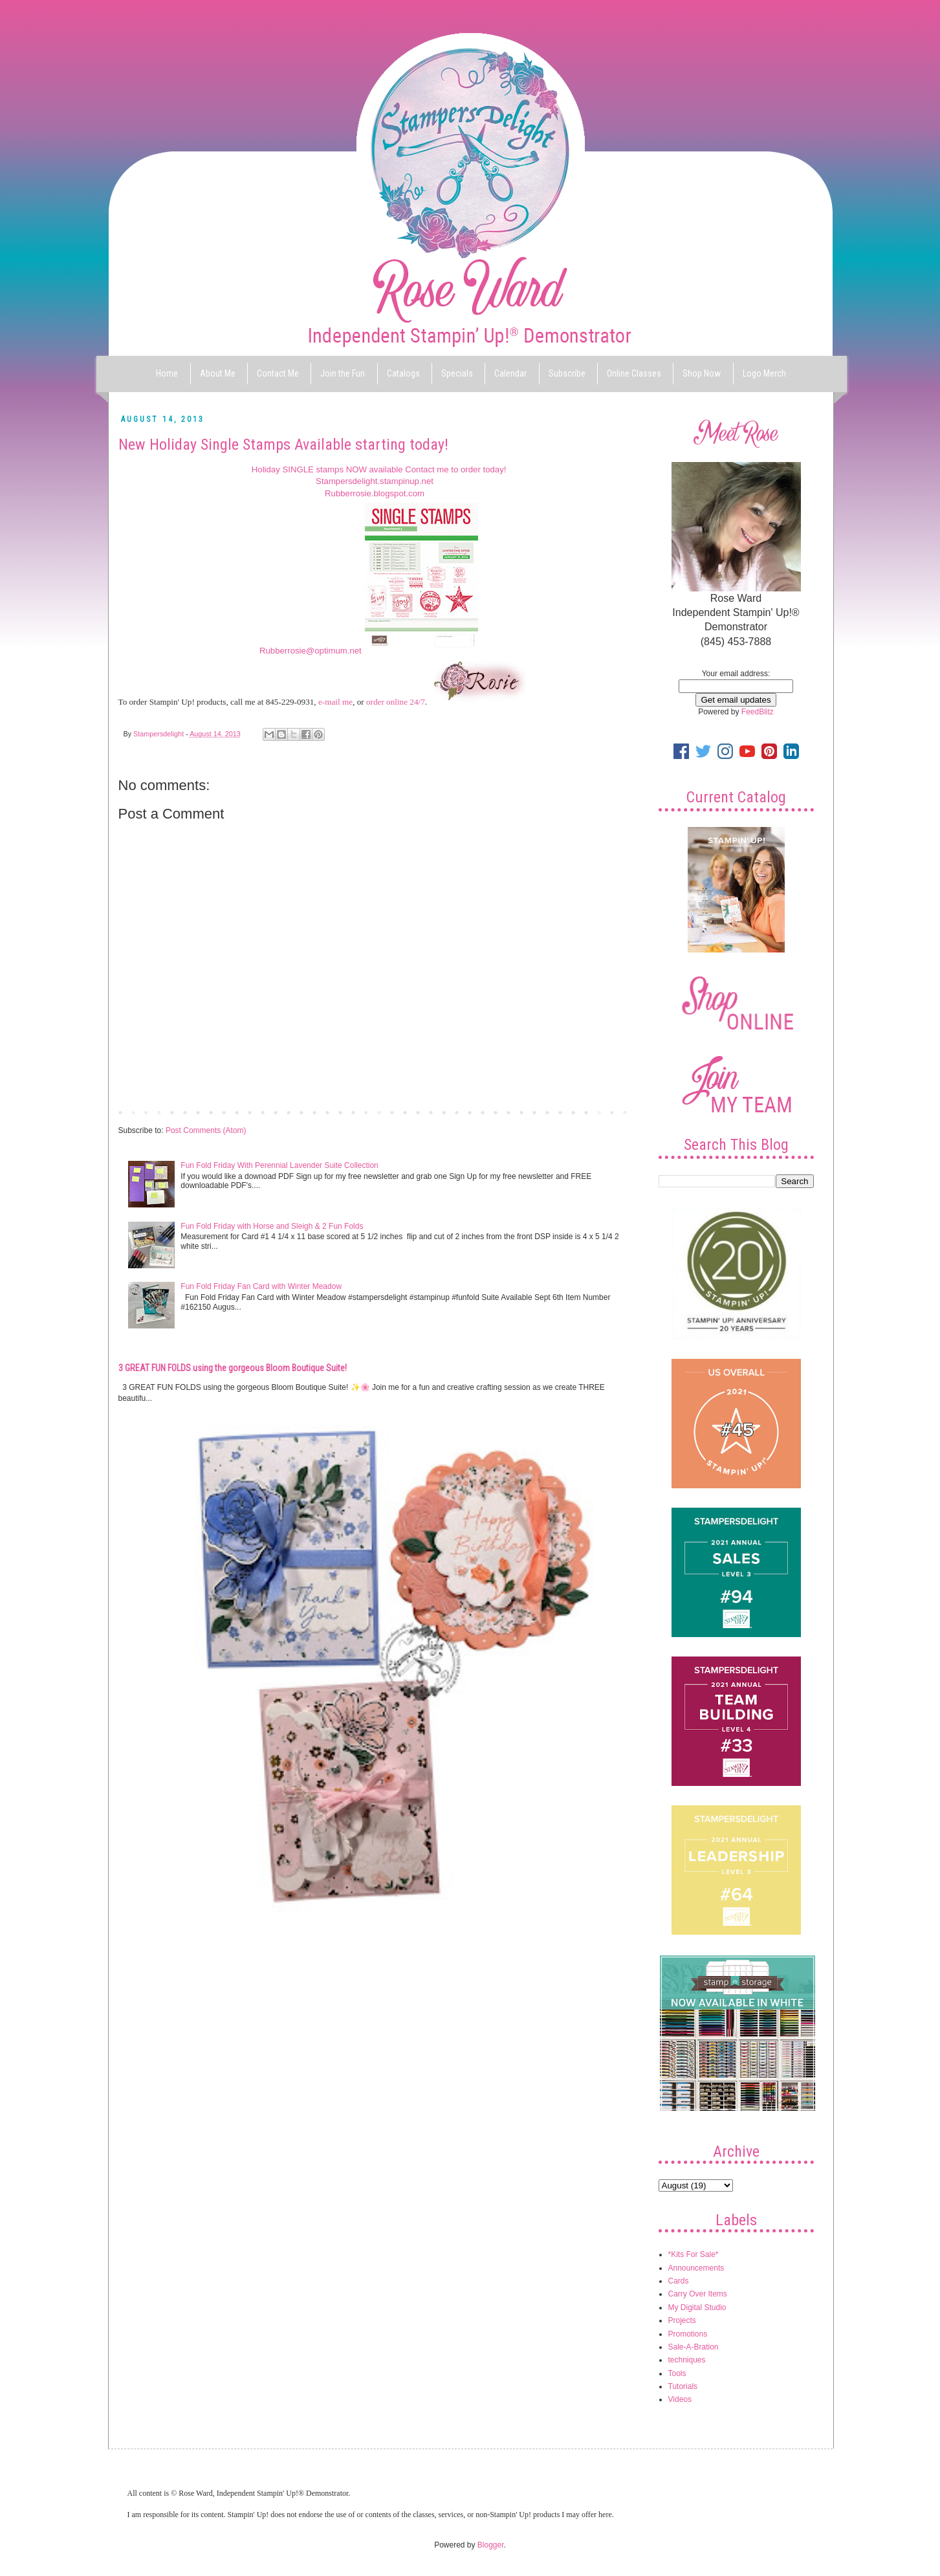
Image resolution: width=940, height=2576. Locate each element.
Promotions (688, 2334)
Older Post (609, 1111)
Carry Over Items (697, 2293)
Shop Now (702, 373)
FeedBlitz (757, 711)
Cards (678, 2280)
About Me (217, 373)
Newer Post (142, 1111)
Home (167, 373)
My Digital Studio (697, 2307)
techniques (687, 2359)
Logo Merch (764, 373)
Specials (457, 373)
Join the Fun (342, 373)
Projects (682, 2320)
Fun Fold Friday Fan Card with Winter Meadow (261, 1286)
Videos (680, 2399)
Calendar (510, 373)
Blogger (490, 2544)
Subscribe (567, 373)
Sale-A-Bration (693, 2346)
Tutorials (683, 2386)
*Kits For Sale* (693, 2254)
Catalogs (403, 373)
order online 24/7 (395, 702)
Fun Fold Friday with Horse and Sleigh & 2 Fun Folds (271, 1226)
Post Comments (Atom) (206, 1130)
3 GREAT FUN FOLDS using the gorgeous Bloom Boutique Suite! (232, 1368)
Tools (677, 2373)
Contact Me (278, 373)
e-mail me (335, 702)
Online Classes (634, 373)
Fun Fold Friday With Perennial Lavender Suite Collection (279, 1165)
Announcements (696, 2268)
